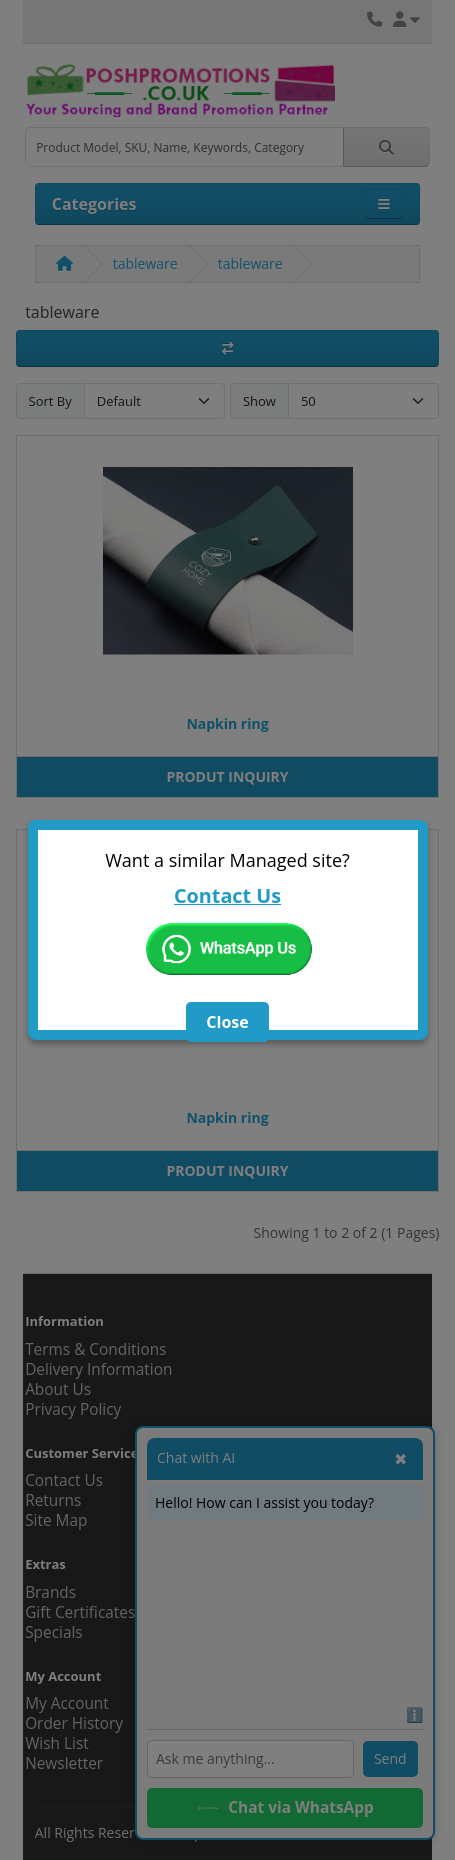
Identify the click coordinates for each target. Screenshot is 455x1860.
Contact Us (227, 895)
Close (227, 1022)
